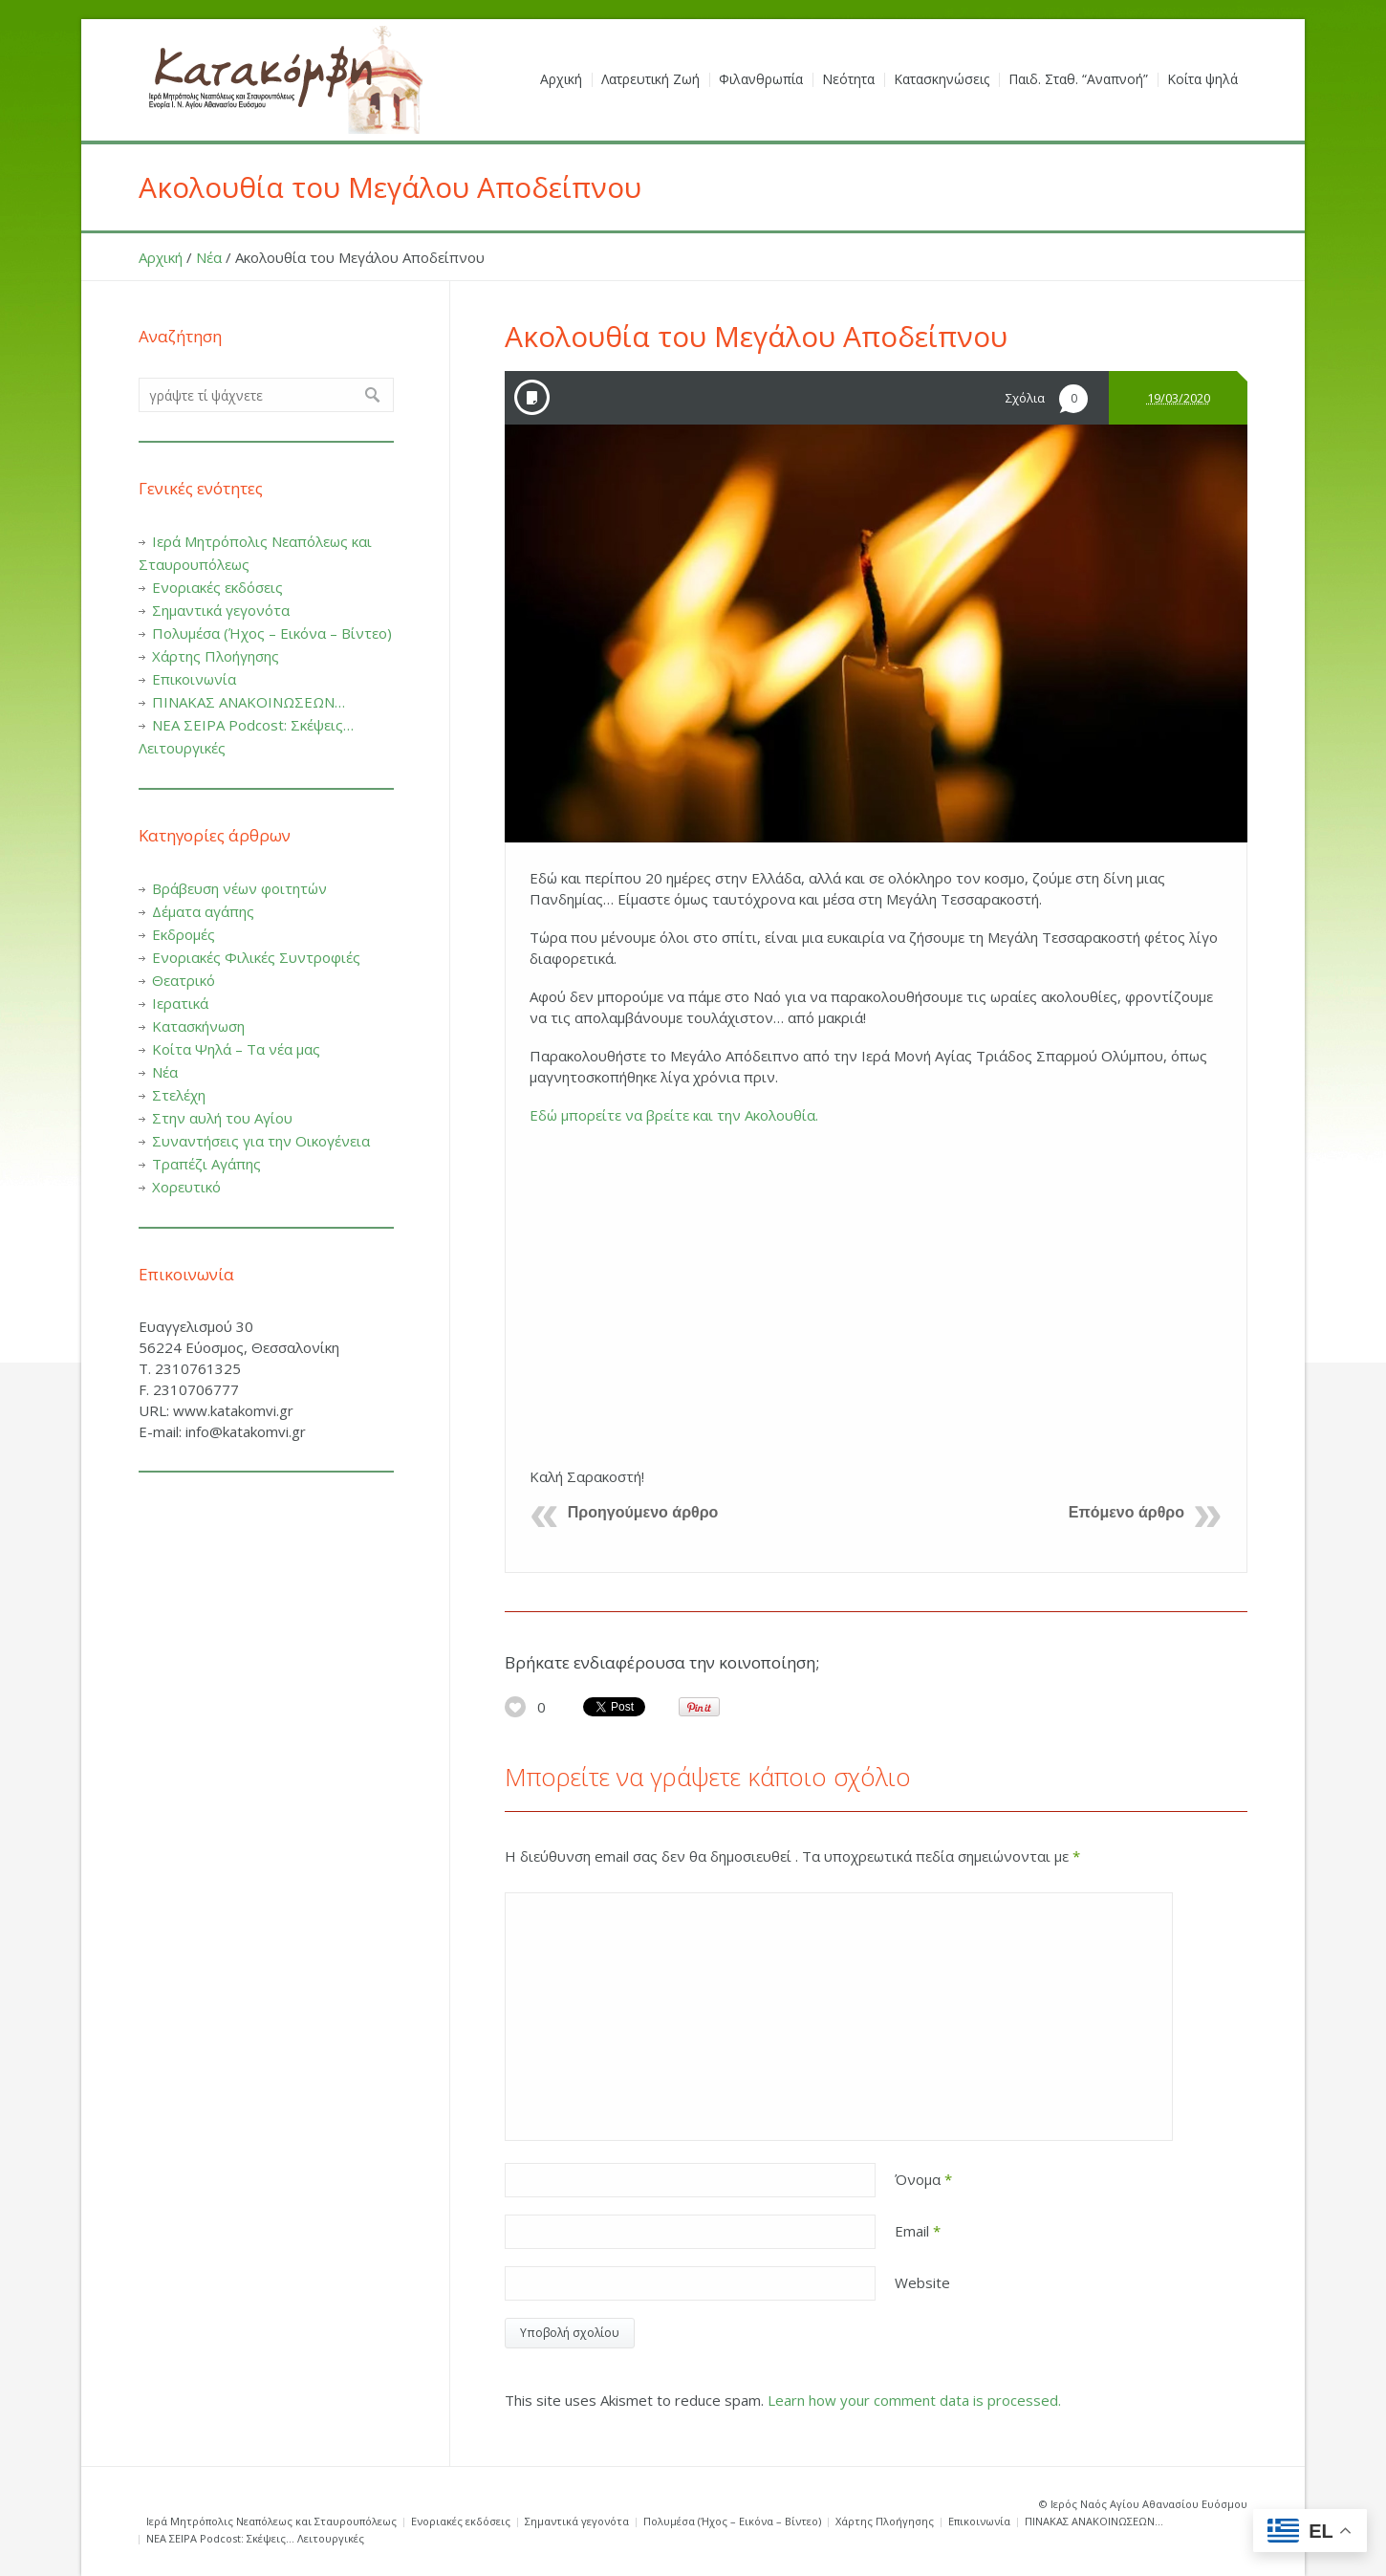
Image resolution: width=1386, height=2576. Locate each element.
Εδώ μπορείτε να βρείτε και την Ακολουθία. (674, 1114)
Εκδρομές (183, 934)
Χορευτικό (186, 1186)
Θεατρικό (183, 980)
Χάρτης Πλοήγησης (215, 656)
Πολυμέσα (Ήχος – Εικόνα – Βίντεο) (272, 633)
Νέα (209, 257)
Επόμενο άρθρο (1126, 1512)
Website (922, 2282)
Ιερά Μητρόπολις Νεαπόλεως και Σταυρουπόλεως (271, 2521)
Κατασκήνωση (198, 1026)
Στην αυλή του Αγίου (222, 1117)
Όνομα (923, 2179)
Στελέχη (179, 1094)
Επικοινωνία (194, 678)
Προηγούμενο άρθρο (643, 1512)
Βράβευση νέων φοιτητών (239, 888)
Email (918, 2230)
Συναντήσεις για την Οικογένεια (261, 1140)
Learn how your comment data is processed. (914, 2400)
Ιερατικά (180, 1003)
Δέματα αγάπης (203, 911)
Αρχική (161, 257)
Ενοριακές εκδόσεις (217, 587)
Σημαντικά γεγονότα (221, 610)
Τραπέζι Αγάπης (206, 1163)
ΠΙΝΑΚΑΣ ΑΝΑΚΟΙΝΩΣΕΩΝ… (248, 701)
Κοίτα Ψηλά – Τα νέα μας (236, 1049)
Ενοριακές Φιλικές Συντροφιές (256, 957)
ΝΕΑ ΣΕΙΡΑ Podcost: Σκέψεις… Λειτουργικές (255, 2538)
